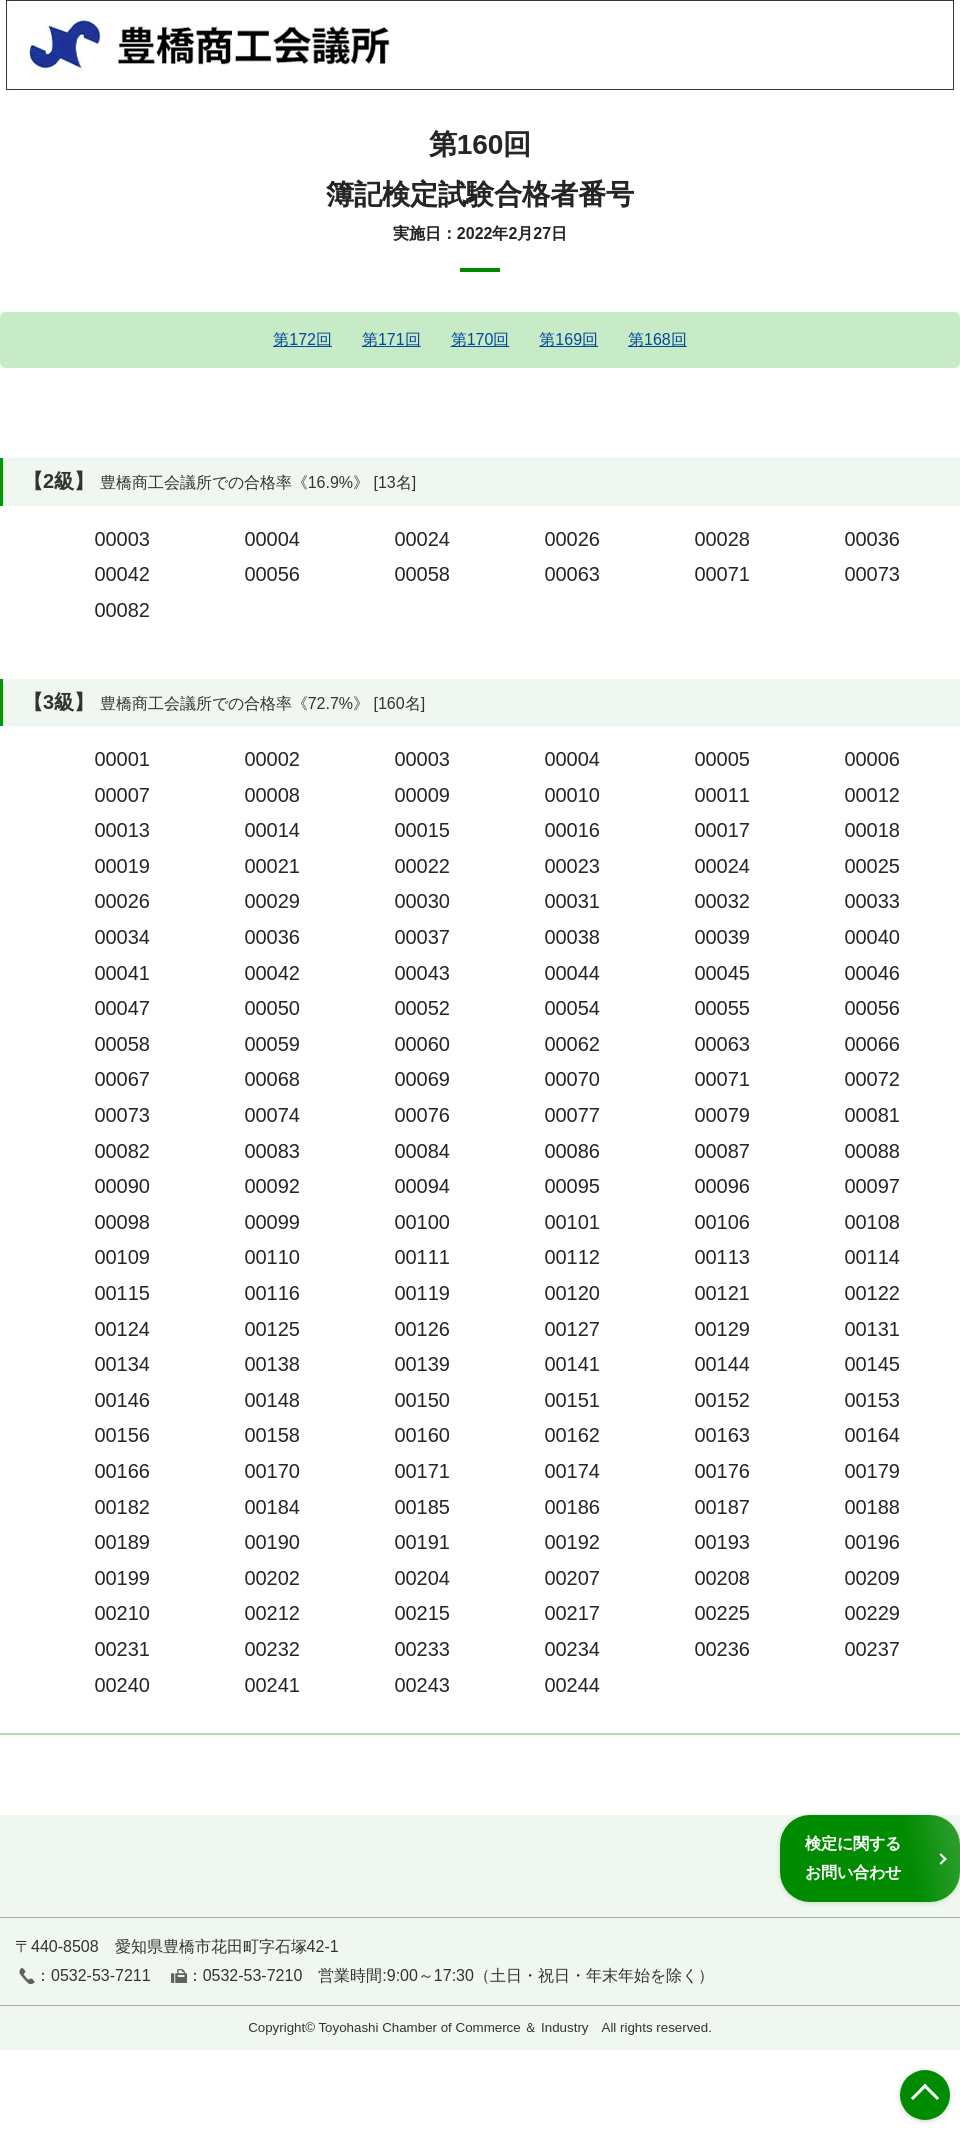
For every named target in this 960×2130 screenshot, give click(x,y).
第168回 (657, 339)
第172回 (302, 339)
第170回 (480, 339)
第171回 (391, 339)
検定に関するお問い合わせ (853, 1857)
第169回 (568, 339)
